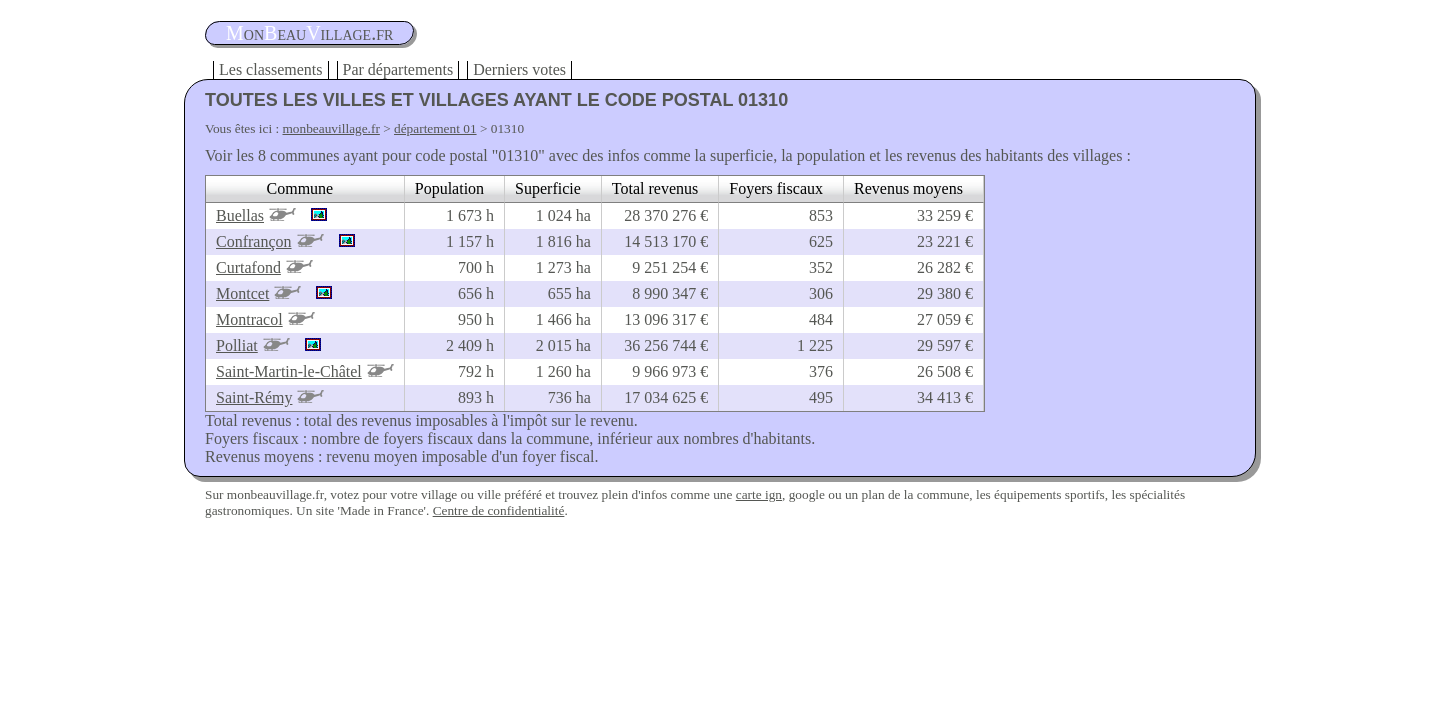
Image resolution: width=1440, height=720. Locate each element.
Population (449, 188)
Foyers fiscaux (776, 188)
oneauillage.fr (309, 33)
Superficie (548, 188)
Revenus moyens (908, 188)
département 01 (435, 128)
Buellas (240, 215)
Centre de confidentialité (499, 510)
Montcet (242, 293)
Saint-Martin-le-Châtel (289, 371)
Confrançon (254, 241)
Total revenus (655, 188)
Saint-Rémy (254, 397)
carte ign (759, 494)
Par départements (398, 69)
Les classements (271, 69)
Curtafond (248, 267)
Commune (300, 188)
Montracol (249, 319)
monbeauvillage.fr (331, 128)
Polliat (237, 345)
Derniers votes (519, 69)
